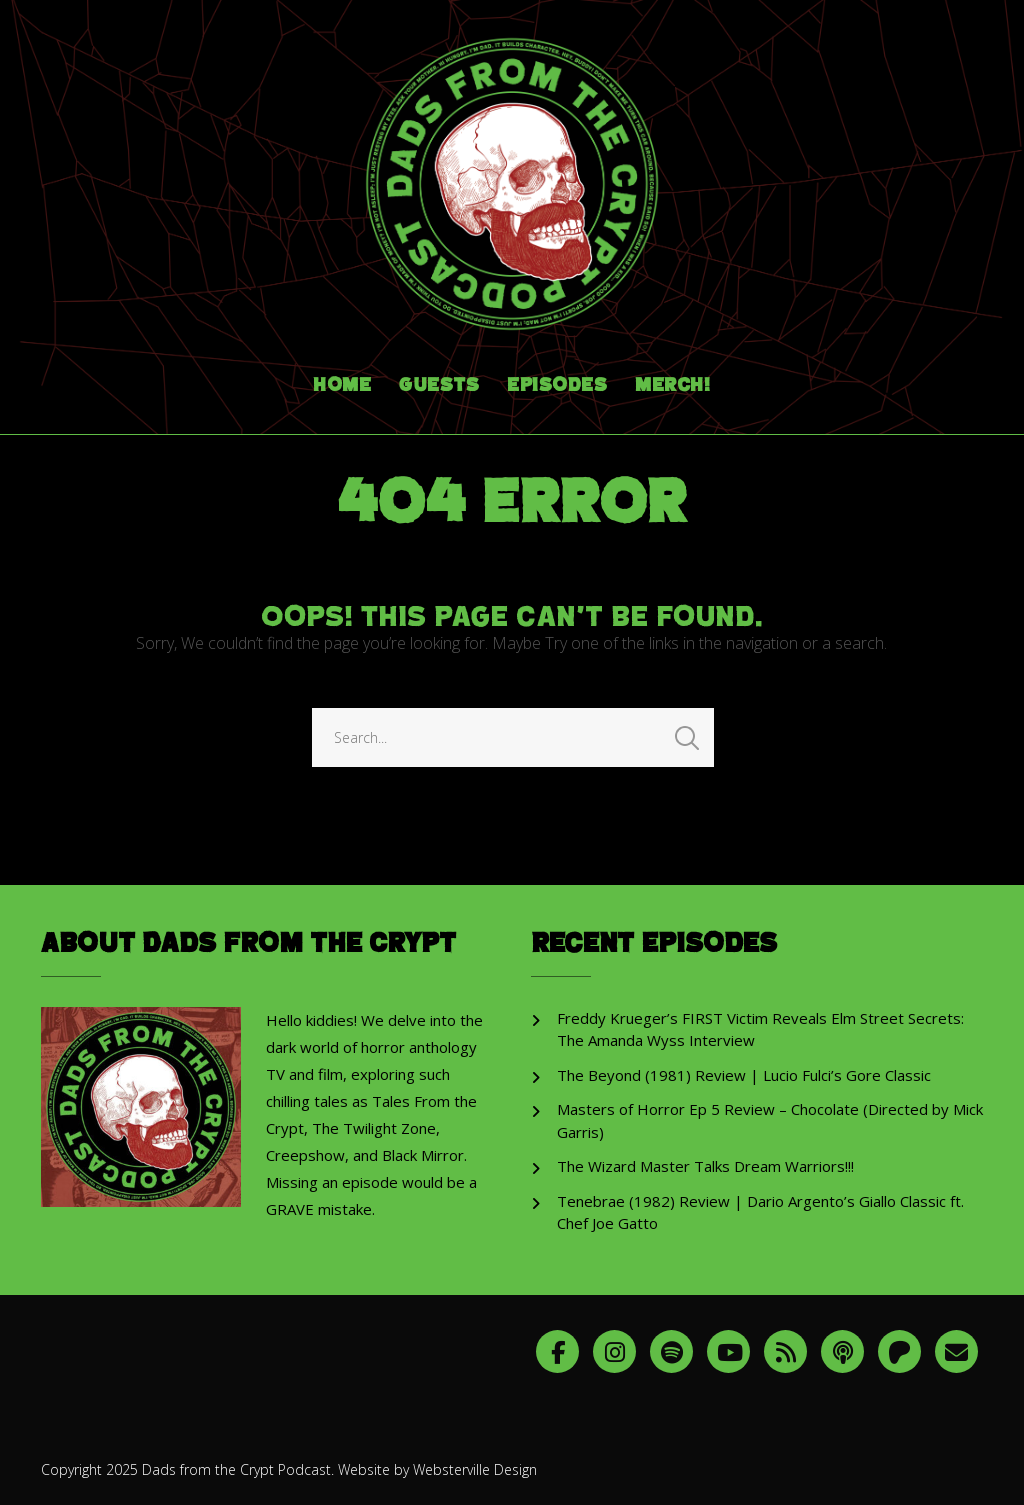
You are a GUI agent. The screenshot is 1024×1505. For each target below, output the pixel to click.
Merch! (672, 385)
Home (342, 385)
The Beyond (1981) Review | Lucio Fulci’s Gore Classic (744, 1075)
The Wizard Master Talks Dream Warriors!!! (705, 1166)
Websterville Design (475, 1469)
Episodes (557, 385)
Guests (439, 385)
